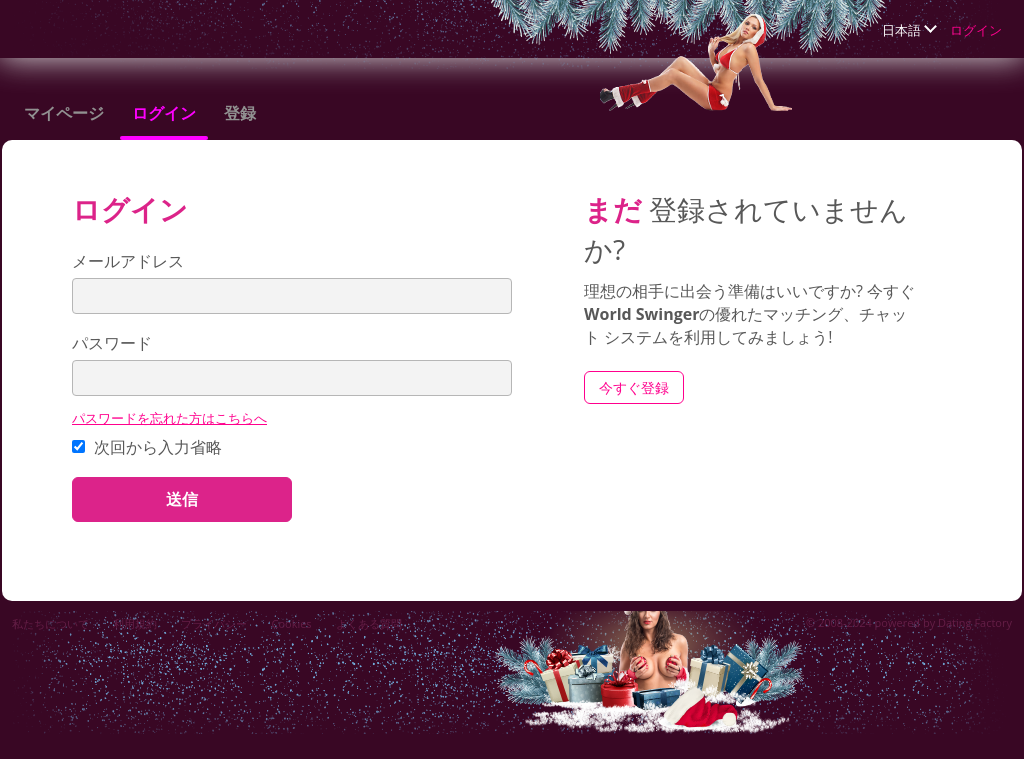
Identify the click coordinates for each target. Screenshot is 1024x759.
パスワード (112, 343)
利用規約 (135, 623)
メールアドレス (128, 261)
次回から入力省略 (147, 447)
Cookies (291, 623)
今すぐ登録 (634, 387)
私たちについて (50, 623)
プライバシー (214, 623)
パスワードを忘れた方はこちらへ (169, 418)
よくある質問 (369, 623)
